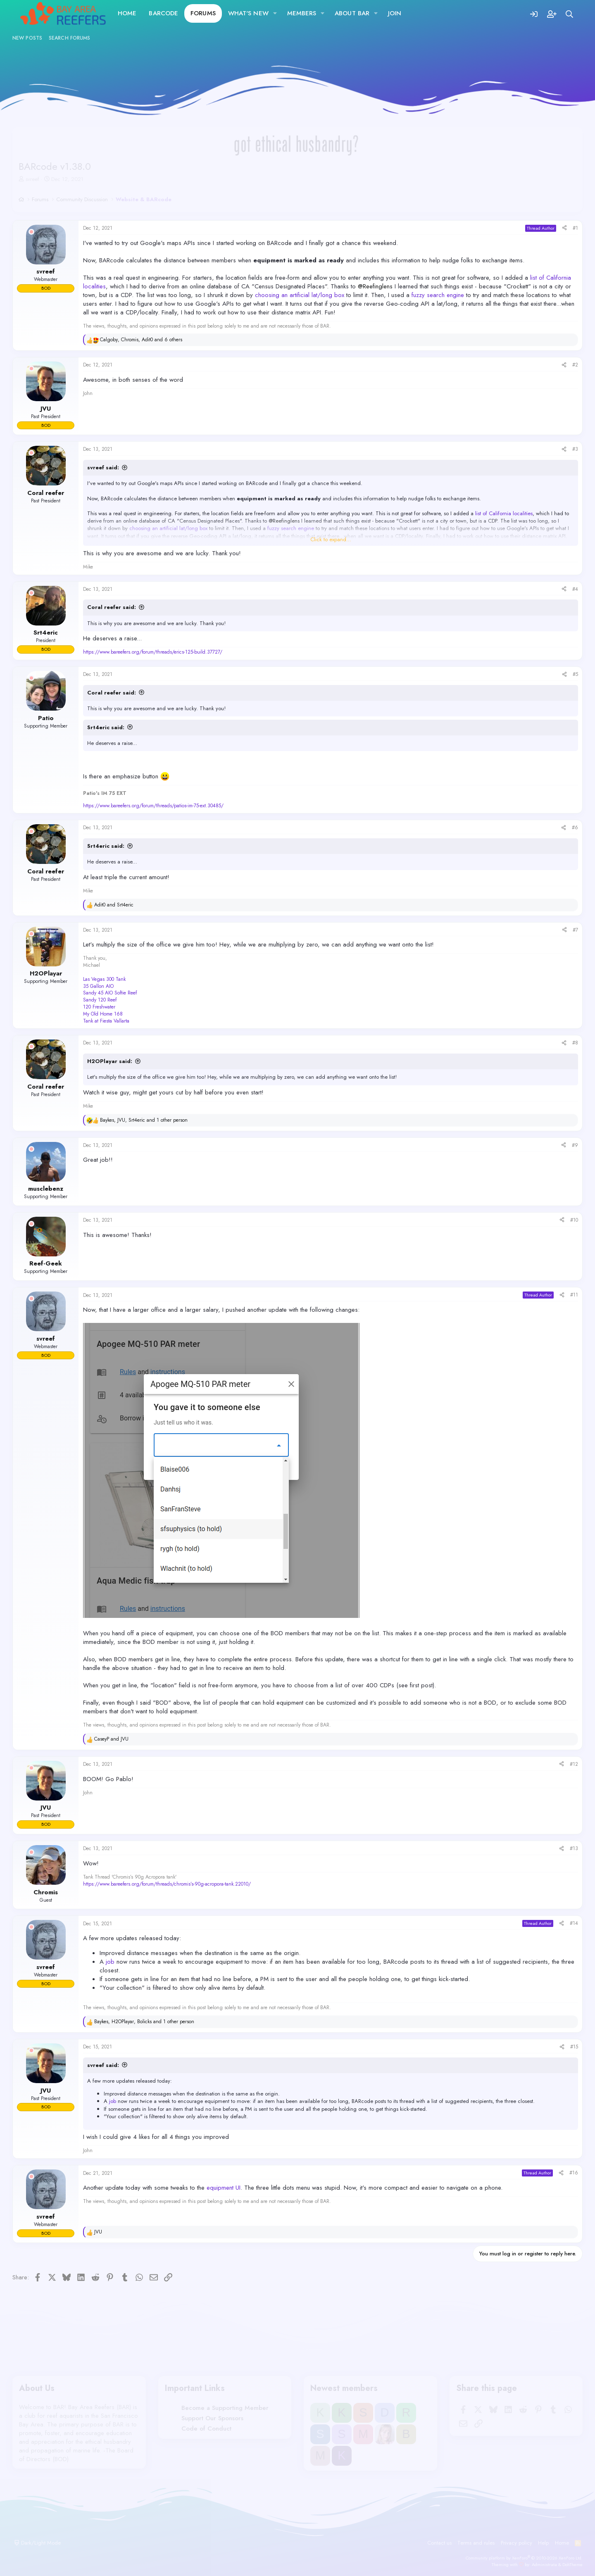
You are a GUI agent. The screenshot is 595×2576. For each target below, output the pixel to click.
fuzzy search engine (438, 295)
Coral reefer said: (111, 607)
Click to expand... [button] (330, 539)
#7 (575, 930)
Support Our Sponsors (212, 2418)
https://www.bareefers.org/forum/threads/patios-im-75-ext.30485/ (153, 805)
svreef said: (103, 467)
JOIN (394, 13)
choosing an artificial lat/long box (299, 295)
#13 (574, 1848)
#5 (575, 674)
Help (543, 2543)
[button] (275, 13)
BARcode (163, 13)
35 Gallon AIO (98, 986)
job (110, 1961)
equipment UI (223, 2187)
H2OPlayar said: (109, 1061)
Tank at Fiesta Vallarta (106, 1021)
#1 (575, 228)
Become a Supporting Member (225, 2407)
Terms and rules (476, 2543)
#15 (574, 2046)
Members (302, 13)
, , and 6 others (141, 339)
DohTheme (572, 2564)
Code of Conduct (206, 2428)
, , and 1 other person (144, 1120)
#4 (575, 589)
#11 (574, 1295)
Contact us (439, 2543)
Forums (203, 13)
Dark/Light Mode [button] (37, 2543)
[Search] (569, 13)
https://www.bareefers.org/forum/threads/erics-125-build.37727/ (152, 652)
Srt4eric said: (105, 727)
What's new (248, 13)
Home (127, 13)
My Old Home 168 (103, 1014)
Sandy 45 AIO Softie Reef (110, 993)
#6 (575, 827)
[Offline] (31, 232)
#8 (575, 1043)
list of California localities (504, 513)
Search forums (69, 38)
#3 (575, 449)
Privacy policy (516, 2543)
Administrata (544, 2564)
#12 (574, 1764)
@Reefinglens (375, 286)
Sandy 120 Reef (100, 1000)
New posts (27, 38)
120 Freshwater (99, 1007)
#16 (573, 2172)
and (113, 905)
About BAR (352, 13)
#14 (574, 1923)
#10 (574, 1220)
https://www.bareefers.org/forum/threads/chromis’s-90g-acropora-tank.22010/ (167, 1884)
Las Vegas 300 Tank (104, 979)
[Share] (564, 228)
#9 (575, 1145)
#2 (575, 365)
